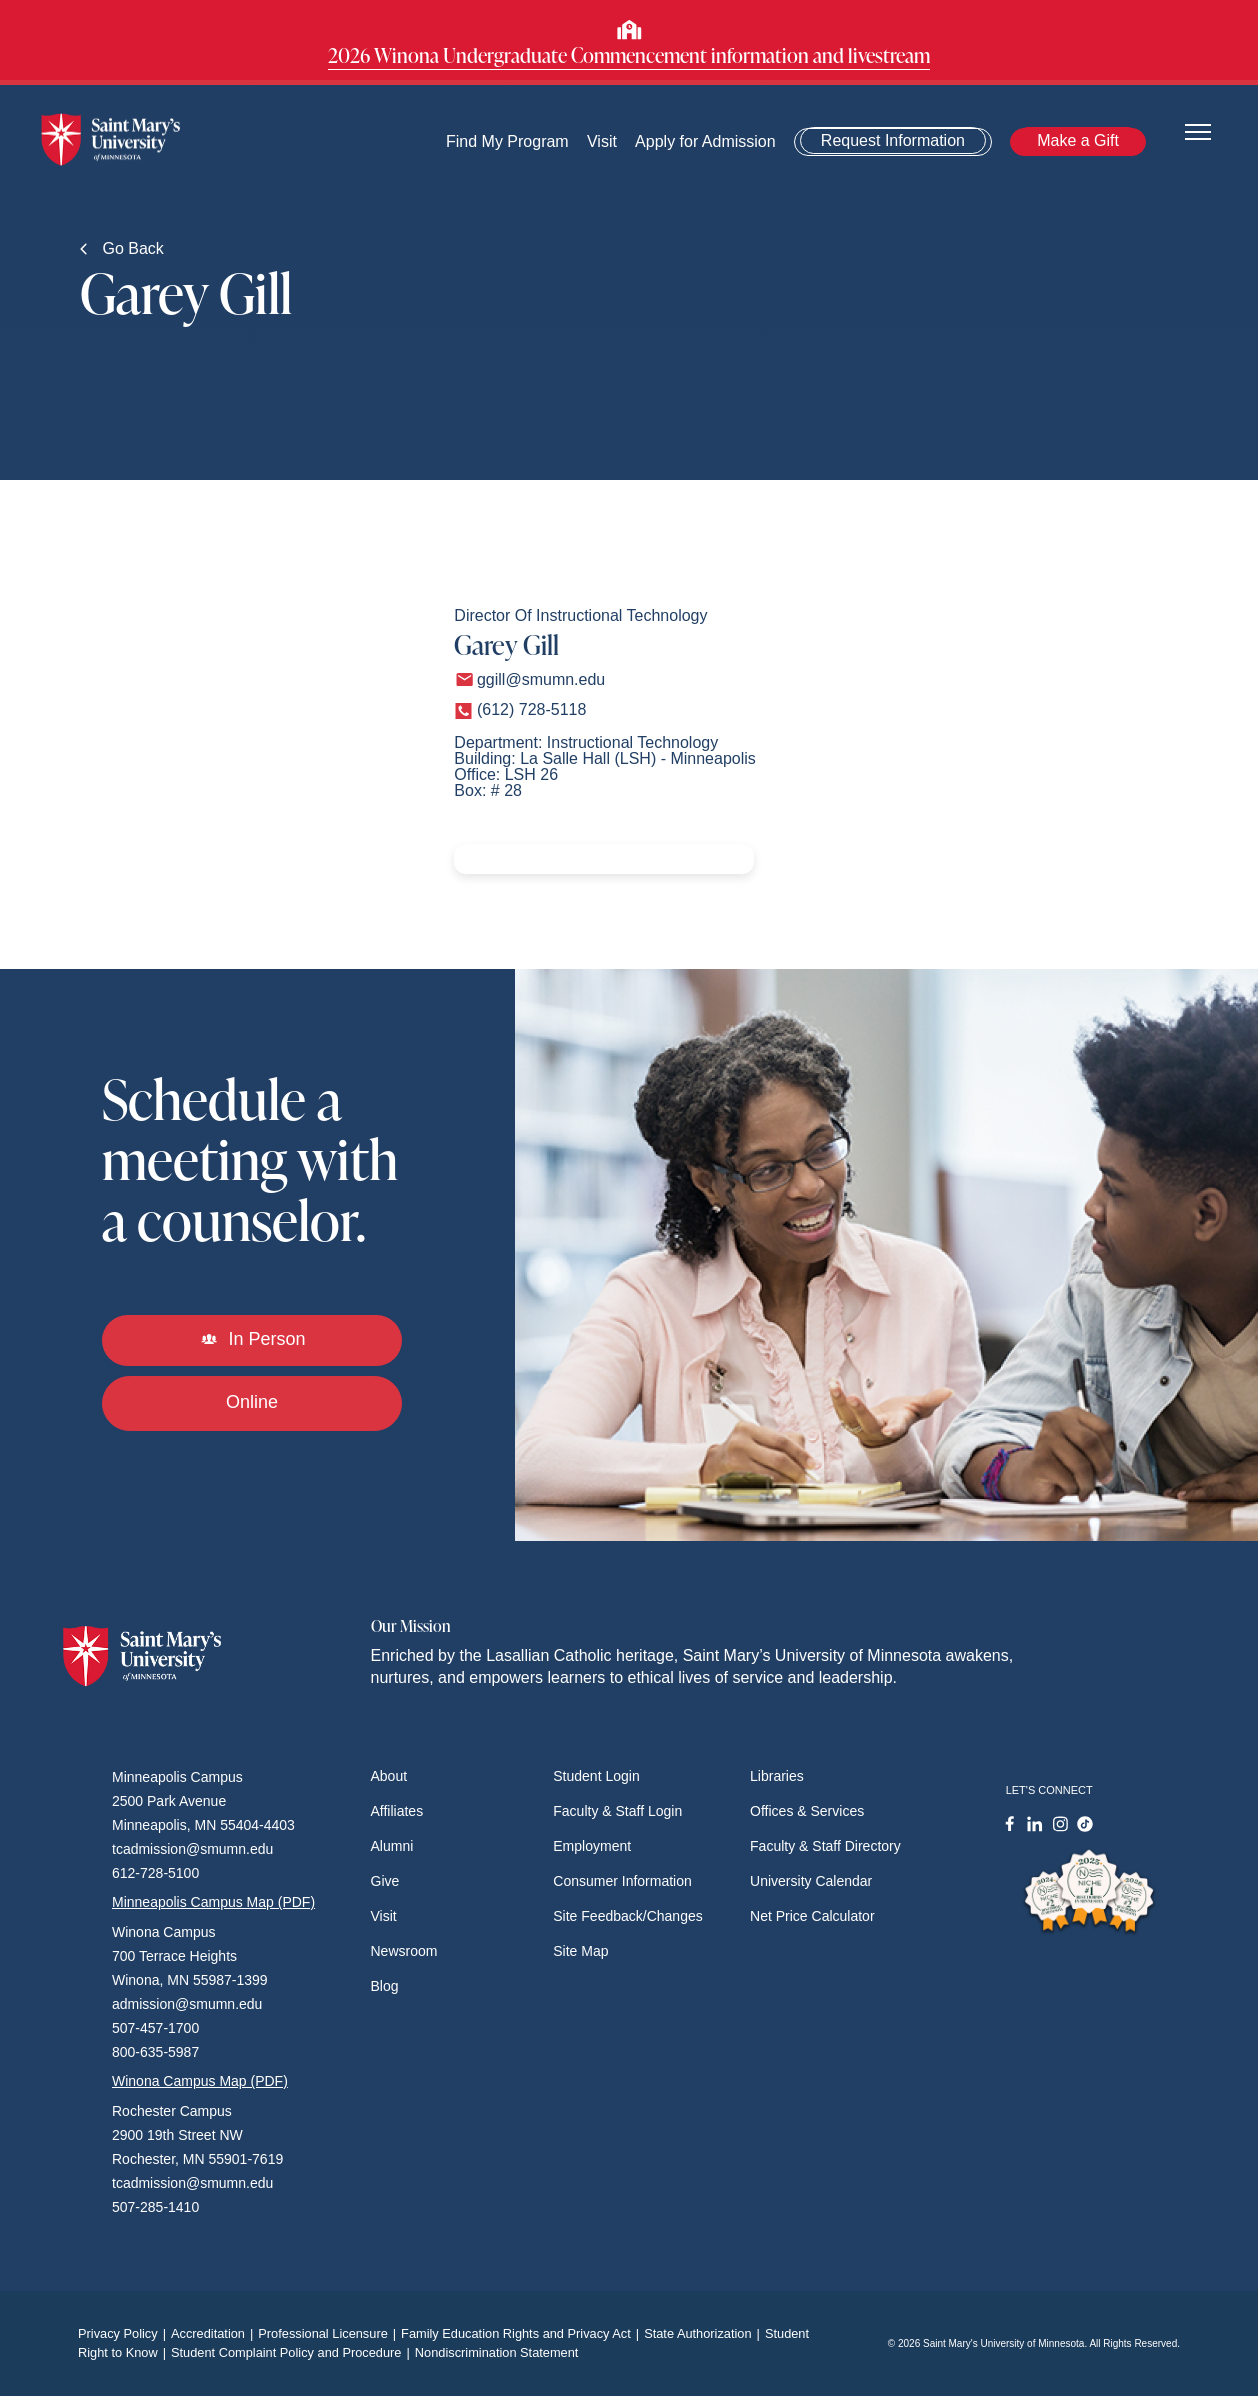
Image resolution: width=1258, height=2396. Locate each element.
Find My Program (507, 141)
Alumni (392, 1846)
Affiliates (397, 1811)
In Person (252, 1339)
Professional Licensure (329, 2333)
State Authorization (704, 2333)
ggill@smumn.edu (541, 679)
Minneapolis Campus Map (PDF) (213, 1902)
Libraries (777, 1776)
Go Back (122, 248)
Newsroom (404, 1951)
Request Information (894, 140)
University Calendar (811, 1881)
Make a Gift (1079, 140)
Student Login (596, 1776)
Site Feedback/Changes (627, 1916)
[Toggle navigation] (1198, 130)
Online (252, 1402)
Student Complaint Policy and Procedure (293, 2352)
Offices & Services (807, 1811)
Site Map (580, 1951)
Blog (385, 1986)
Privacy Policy (124, 2333)
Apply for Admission (706, 141)
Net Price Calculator (812, 1916)
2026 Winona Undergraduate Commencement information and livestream (629, 55)
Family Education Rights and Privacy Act (522, 2333)
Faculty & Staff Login (617, 1811)
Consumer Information (622, 1881)
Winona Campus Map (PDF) (200, 2081)
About (389, 1776)
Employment (592, 1846)
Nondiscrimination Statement (497, 2352)
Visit (602, 141)
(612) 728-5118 (531, 709)
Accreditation (214, 2333)
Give (385, 1881)
